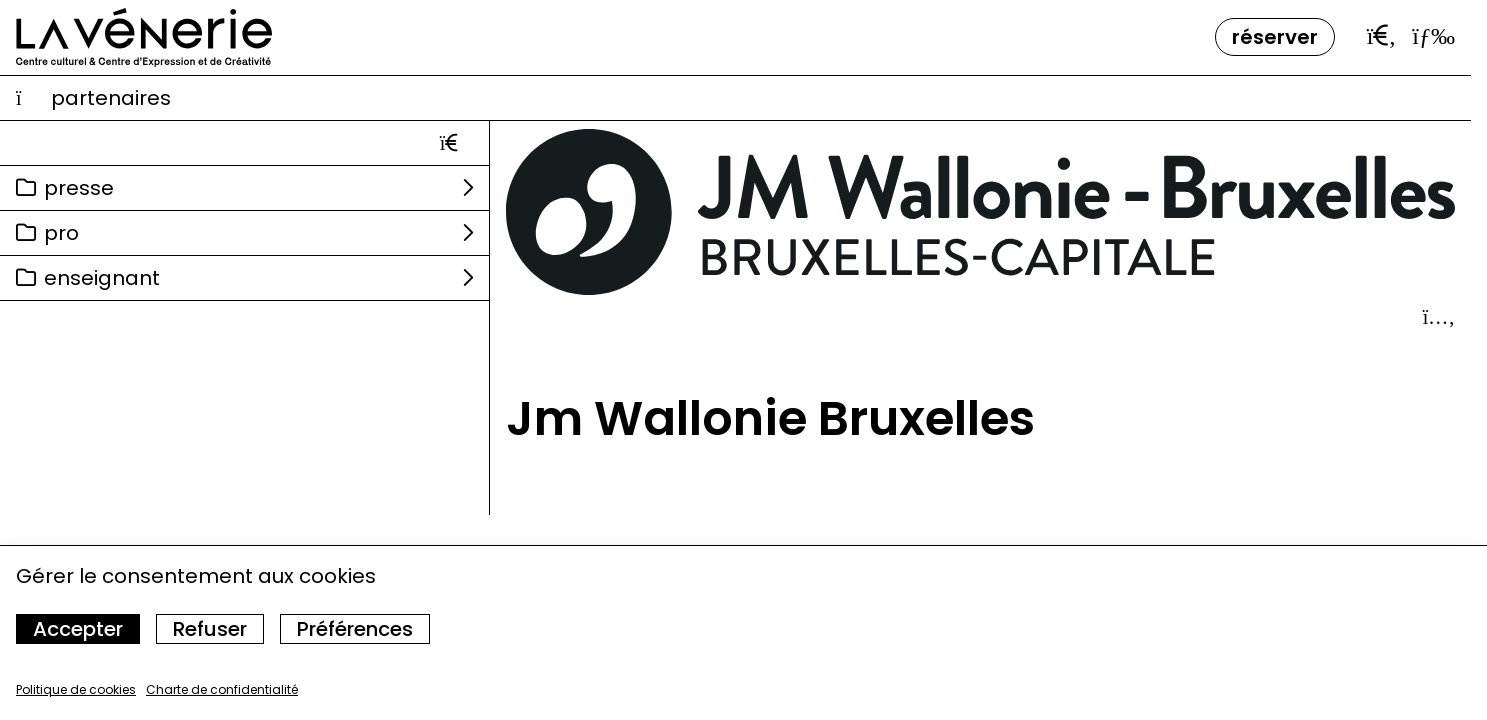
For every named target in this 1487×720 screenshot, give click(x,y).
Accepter (78, 629)
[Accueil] (144, 37)
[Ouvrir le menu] (1433, 36)
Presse (79, 188)
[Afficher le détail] (1439, 317)
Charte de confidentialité (222, 689)
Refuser (210, 629)
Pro (61, 233)
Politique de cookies (76, 689)
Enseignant (102, 278)
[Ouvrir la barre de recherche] (1382, 36)
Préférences (355, 629)
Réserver (1275, 37)
